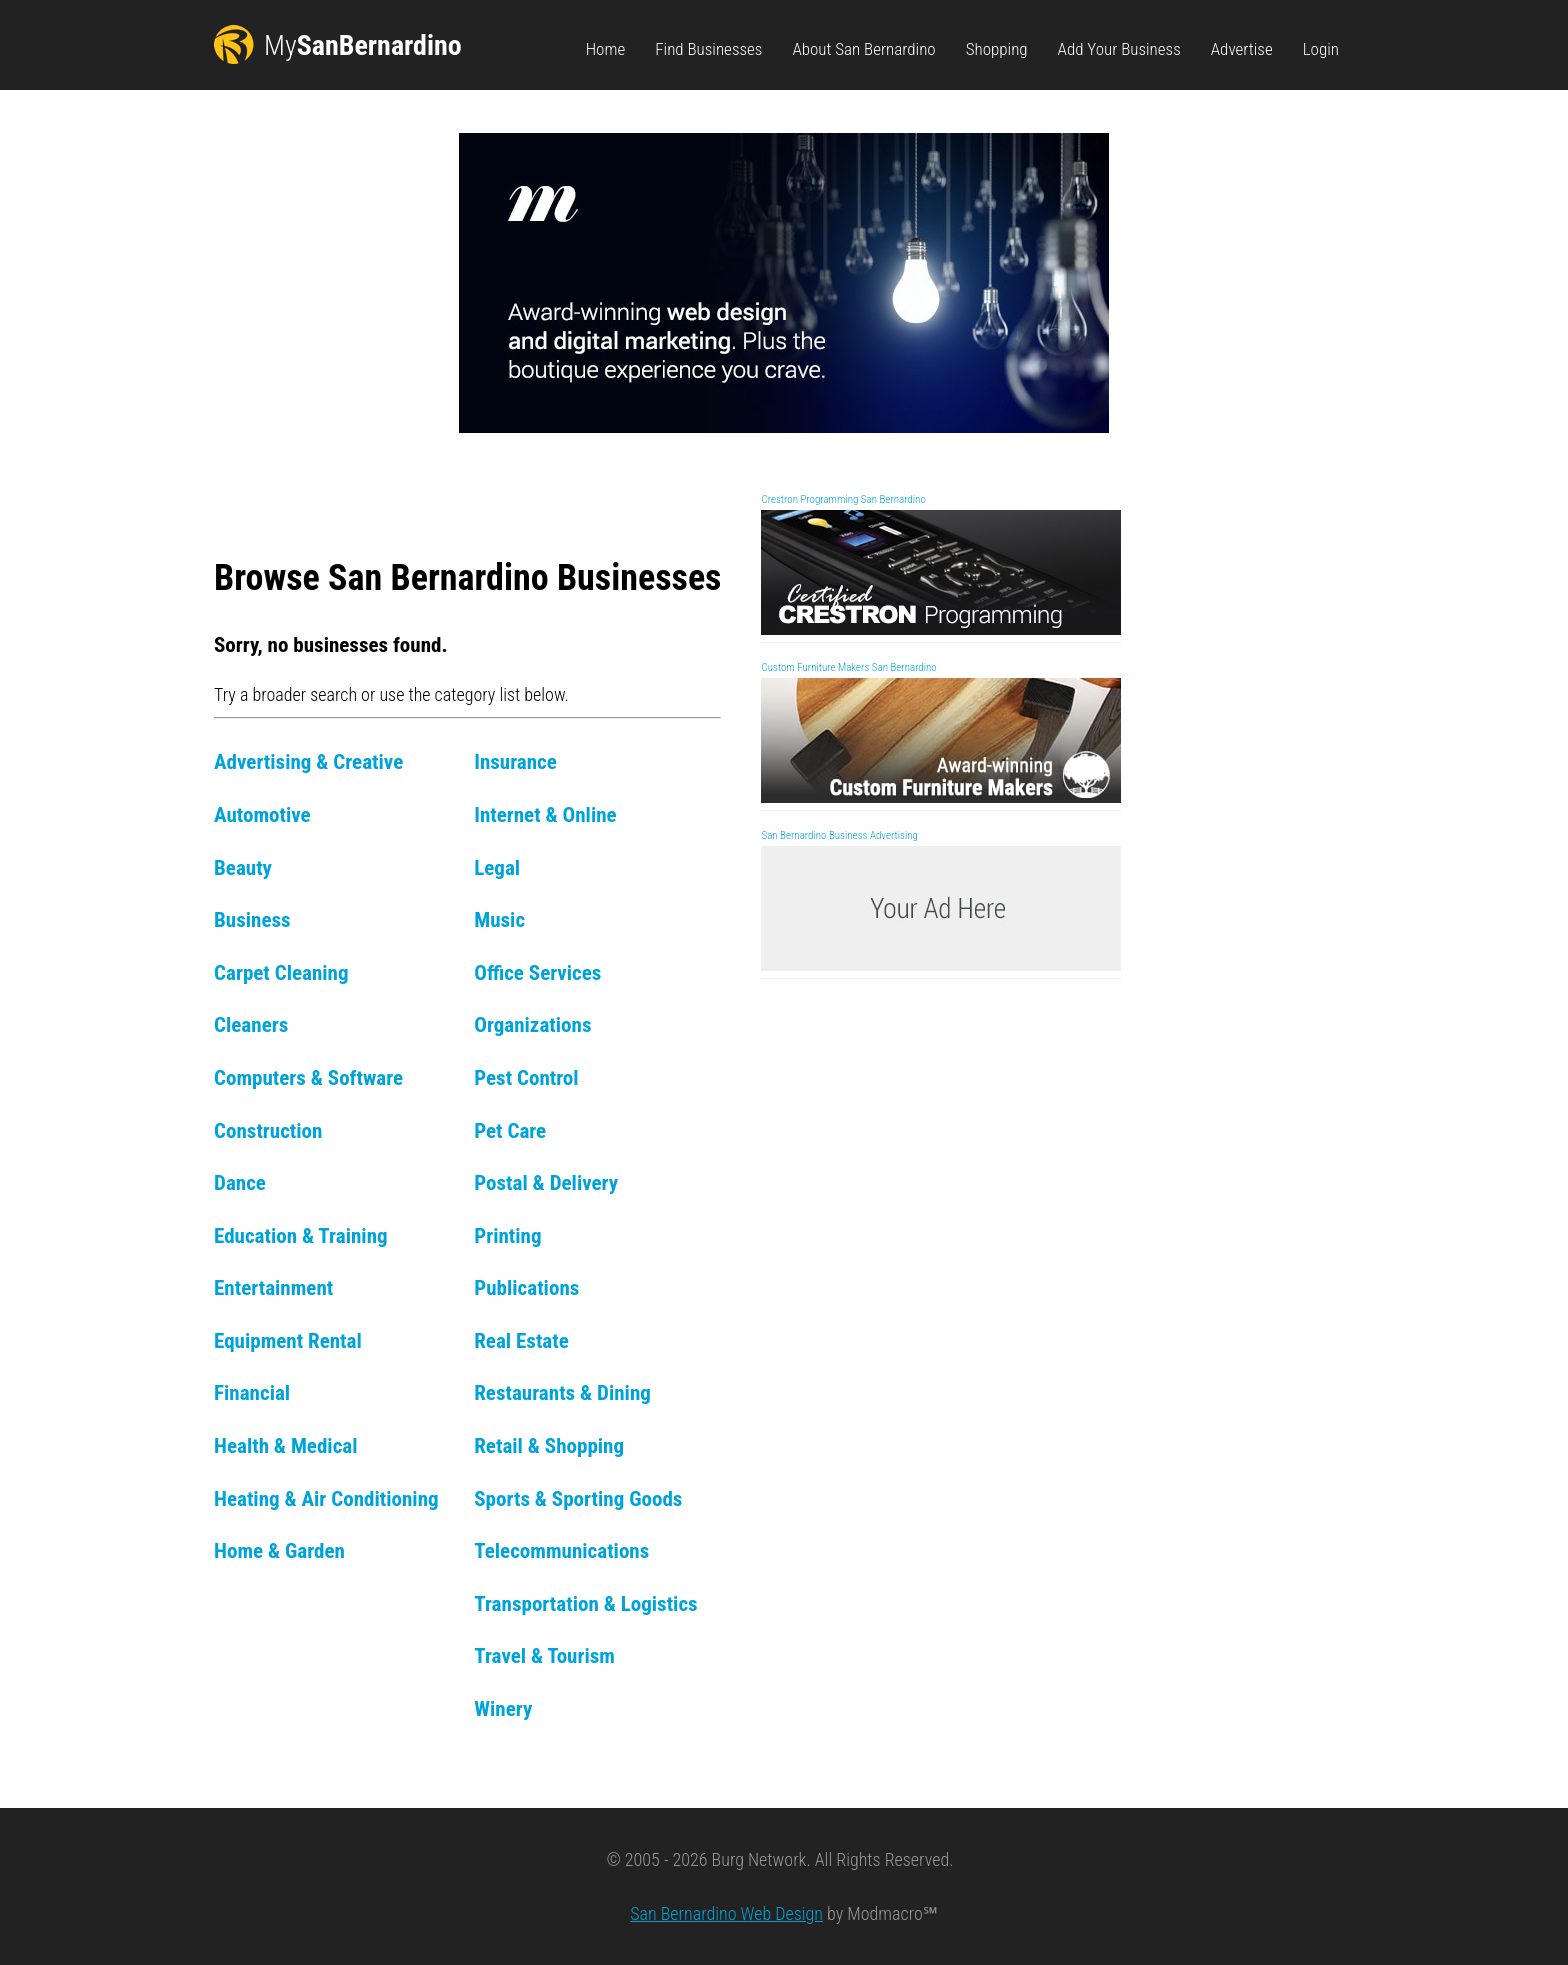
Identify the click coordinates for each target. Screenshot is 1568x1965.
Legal (497, 867)
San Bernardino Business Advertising (839, 835)
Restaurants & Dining (562, 1392)
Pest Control (526, 1077)
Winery (503, 1708)
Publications (526, 1287)
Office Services (537, 972)
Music (499, 919)
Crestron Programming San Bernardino (843, 499)
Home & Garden (279, 1550)
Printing (507, 1235)
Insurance (515, 761)
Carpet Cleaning (281, 972)
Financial (252, 1392)
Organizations (532, 1024)
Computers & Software (308, 1077)
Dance (240, 1182)
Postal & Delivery (546, 1182)
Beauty (243, 867)
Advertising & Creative (308, 761)
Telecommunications (561, 1550)
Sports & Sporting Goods (578, 1498)
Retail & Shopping (549, 1445)
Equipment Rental (288, 1340)
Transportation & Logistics (585, 1603)
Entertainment (273, 1287)
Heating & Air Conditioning (326, 1498)
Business (252, 919)
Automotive (262, 814)
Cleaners (251, 1024)
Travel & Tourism (544, 1655)
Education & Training (301, 1235)
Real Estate (521, 1340)
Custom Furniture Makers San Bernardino (848, 667)
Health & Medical (286, 1445)
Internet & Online (545, 814)
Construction (268, 1130)
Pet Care (510, 1130)
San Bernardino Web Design (726, 1913)
